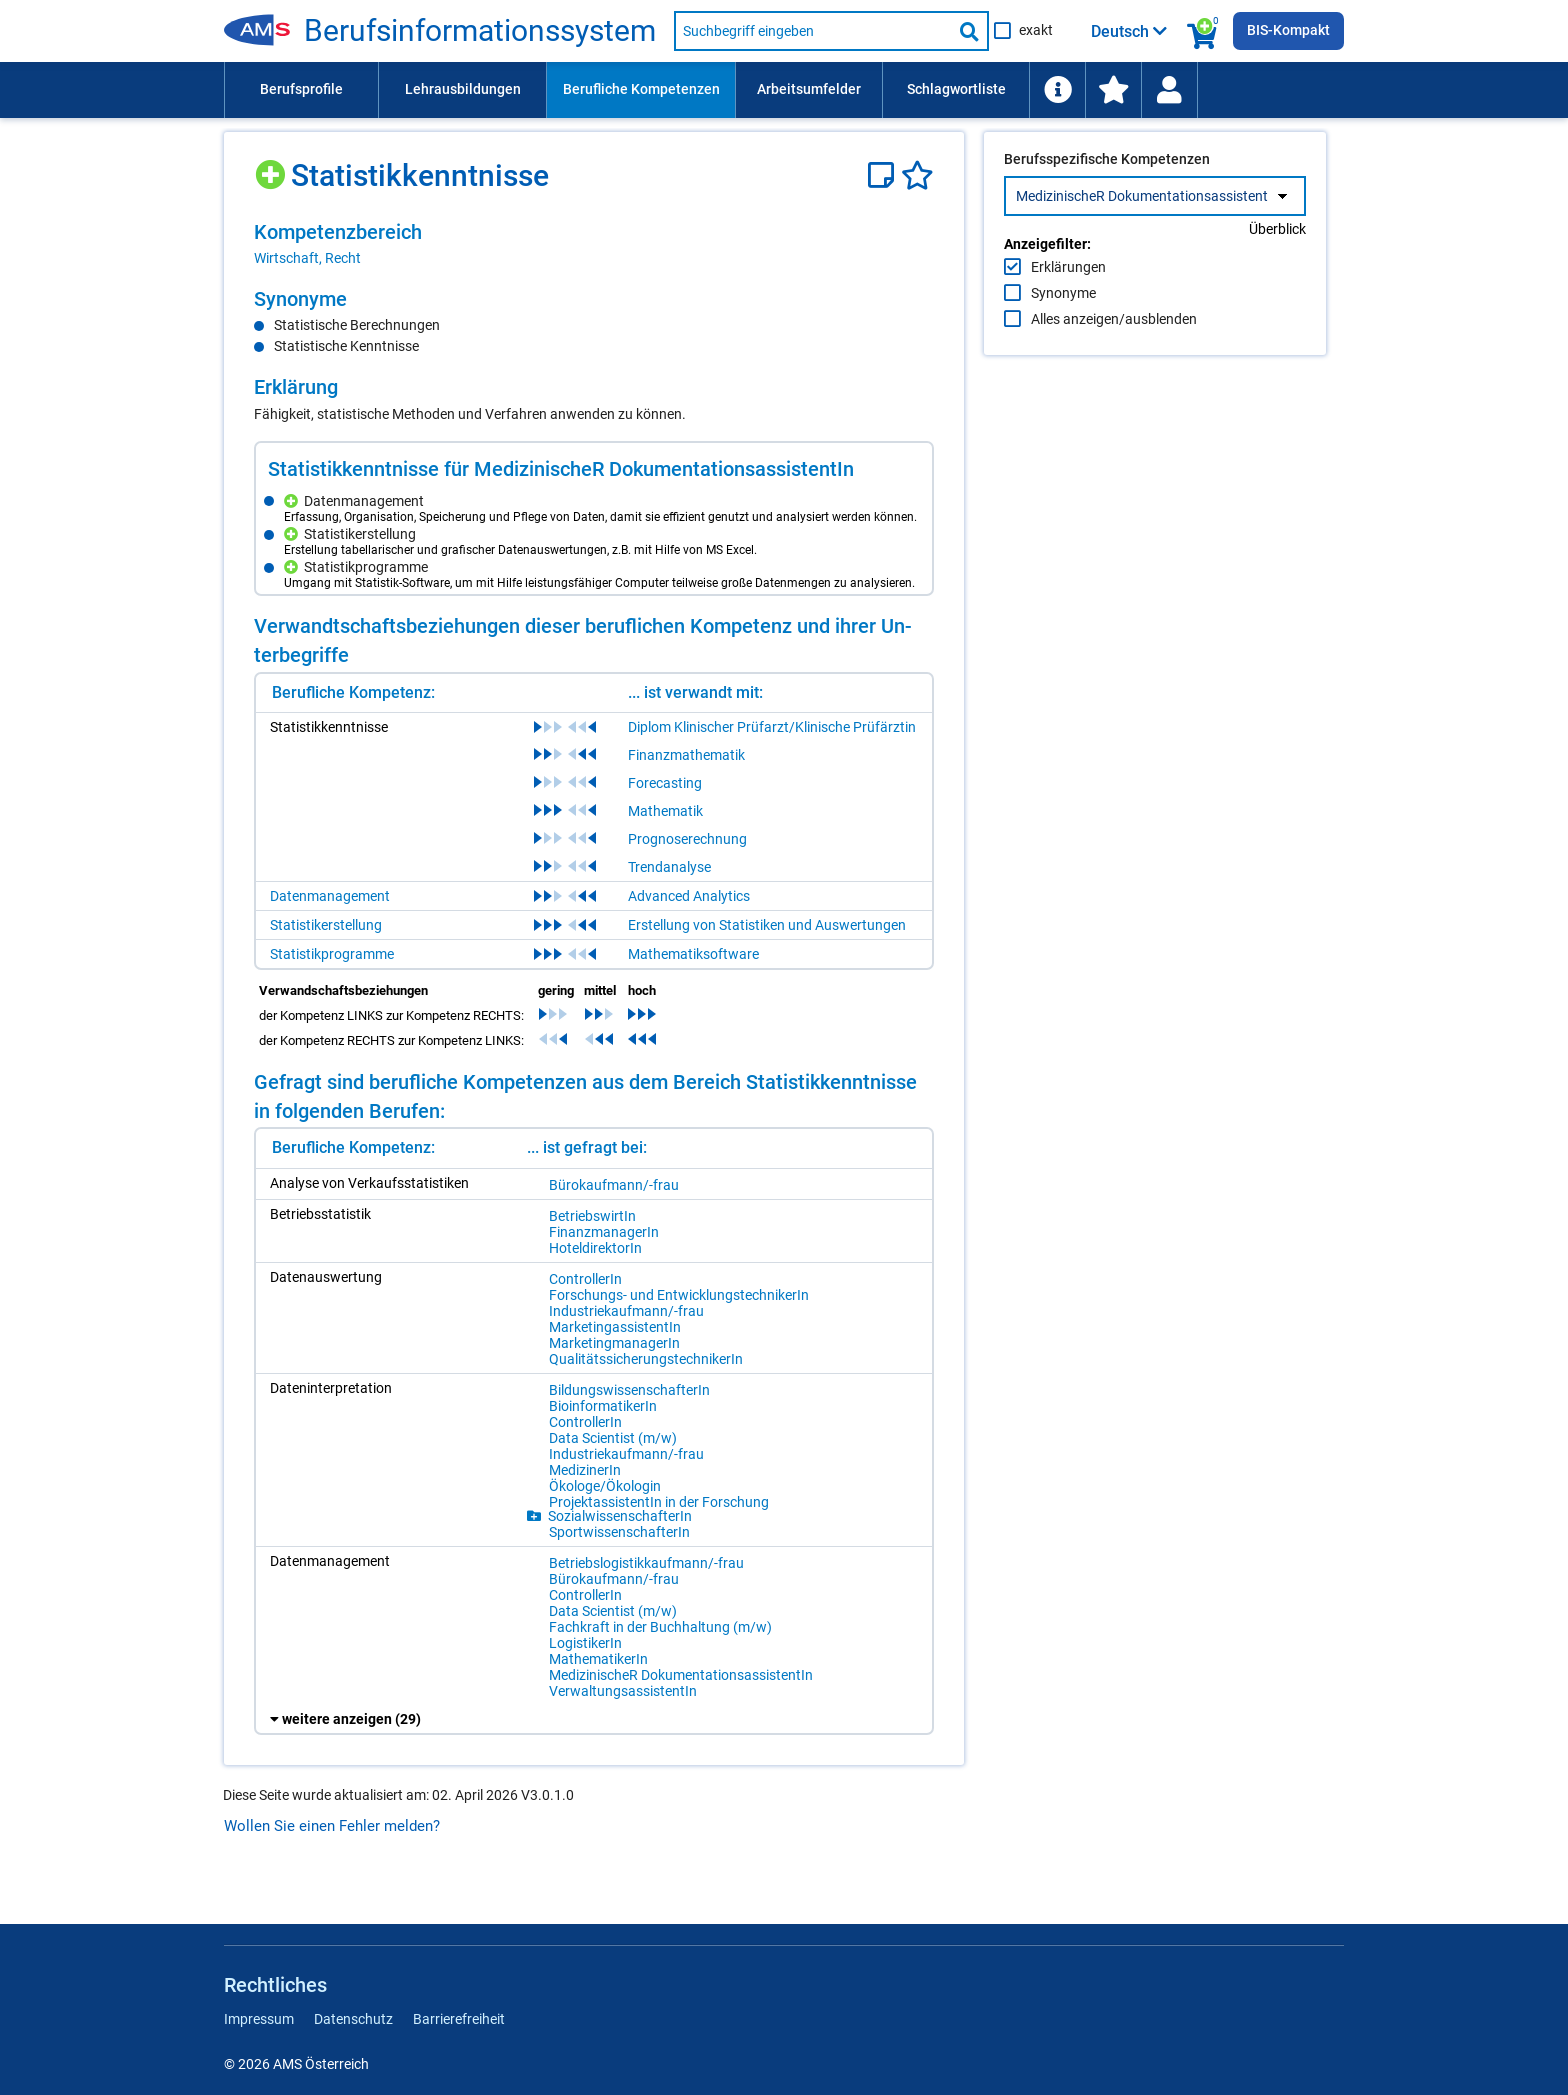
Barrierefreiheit (459, 2019)
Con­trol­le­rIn (585, 1279)
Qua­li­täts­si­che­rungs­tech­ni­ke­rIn (646, 1359)
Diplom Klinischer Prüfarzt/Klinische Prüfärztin (772, 727)
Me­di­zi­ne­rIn (585, 1470)
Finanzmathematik (686, 755)
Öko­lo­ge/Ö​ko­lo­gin (605, 1486)
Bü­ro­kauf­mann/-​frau (614, 1185)
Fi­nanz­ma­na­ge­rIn (604, 1232)
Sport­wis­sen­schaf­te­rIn (619, 1532)
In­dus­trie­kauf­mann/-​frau (626, 1311)
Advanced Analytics (689, 896)
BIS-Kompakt (1288, 30)
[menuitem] (301, 90)
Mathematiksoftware (693, 954)
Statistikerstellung (326, 925)
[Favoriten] (917, 175)
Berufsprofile (301, 89)
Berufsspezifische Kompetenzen (1107, 201)
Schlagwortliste (956, 89)
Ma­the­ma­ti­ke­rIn (598, 1659)
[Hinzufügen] (272, 167)
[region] (594, 244)
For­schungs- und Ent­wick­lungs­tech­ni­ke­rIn (679, 1295)
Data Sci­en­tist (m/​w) (613, 1438)
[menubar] (784, 90)
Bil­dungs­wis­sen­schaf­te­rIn (629, 1390)
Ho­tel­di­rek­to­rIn (595, 1248)
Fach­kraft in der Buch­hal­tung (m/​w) (660, 1627)
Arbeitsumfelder (809, 89)
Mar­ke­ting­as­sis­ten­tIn (615, 1327)
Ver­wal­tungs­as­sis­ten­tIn (623, 1691)
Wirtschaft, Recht (307, 258)
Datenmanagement (330, 896)
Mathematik (665, 811)
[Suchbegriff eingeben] (813, 31)
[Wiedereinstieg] (1169, 90)
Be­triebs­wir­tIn (592, 1216)
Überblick (1277, 271)
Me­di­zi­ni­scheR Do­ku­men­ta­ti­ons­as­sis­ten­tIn (681, 1675)
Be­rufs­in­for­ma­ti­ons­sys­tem (480, 31)
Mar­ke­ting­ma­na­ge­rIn (614, 1343)
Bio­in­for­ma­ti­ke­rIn (603, 1406)
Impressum (259, 2019)
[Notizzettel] (884, 175)
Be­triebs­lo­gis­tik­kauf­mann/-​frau (646, 1563)
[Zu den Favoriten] (1113, 90)
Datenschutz (353, 2019)
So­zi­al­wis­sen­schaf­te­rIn (620, 1516)
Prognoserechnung (687, 839)
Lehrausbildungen (463, 89)
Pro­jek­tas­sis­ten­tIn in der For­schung (659, 1502)
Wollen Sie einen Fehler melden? (332, 1826)
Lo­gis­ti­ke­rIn (585, 1643)
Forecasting (665, 783)
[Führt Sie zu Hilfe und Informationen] (1057, 90)
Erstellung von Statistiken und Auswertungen (767, 925)
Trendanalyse (669, 867)
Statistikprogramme (332, 954)
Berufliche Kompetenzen (641, 89)
